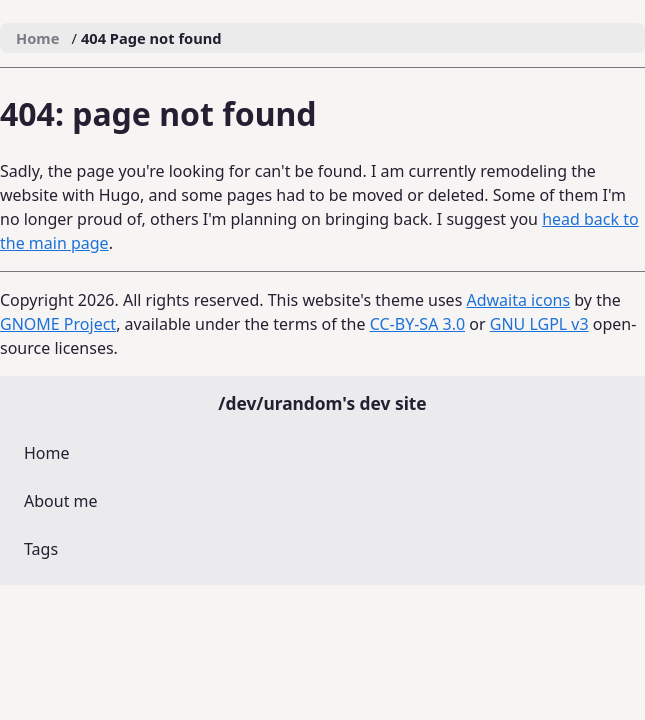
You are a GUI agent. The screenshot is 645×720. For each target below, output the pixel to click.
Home (47, 453)
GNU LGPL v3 (539, 324)
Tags (41, 549)
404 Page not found (151, 38)
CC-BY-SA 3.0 (417, 324)
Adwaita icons (518, 300)
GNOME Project (58, 324)
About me (61, 501)
